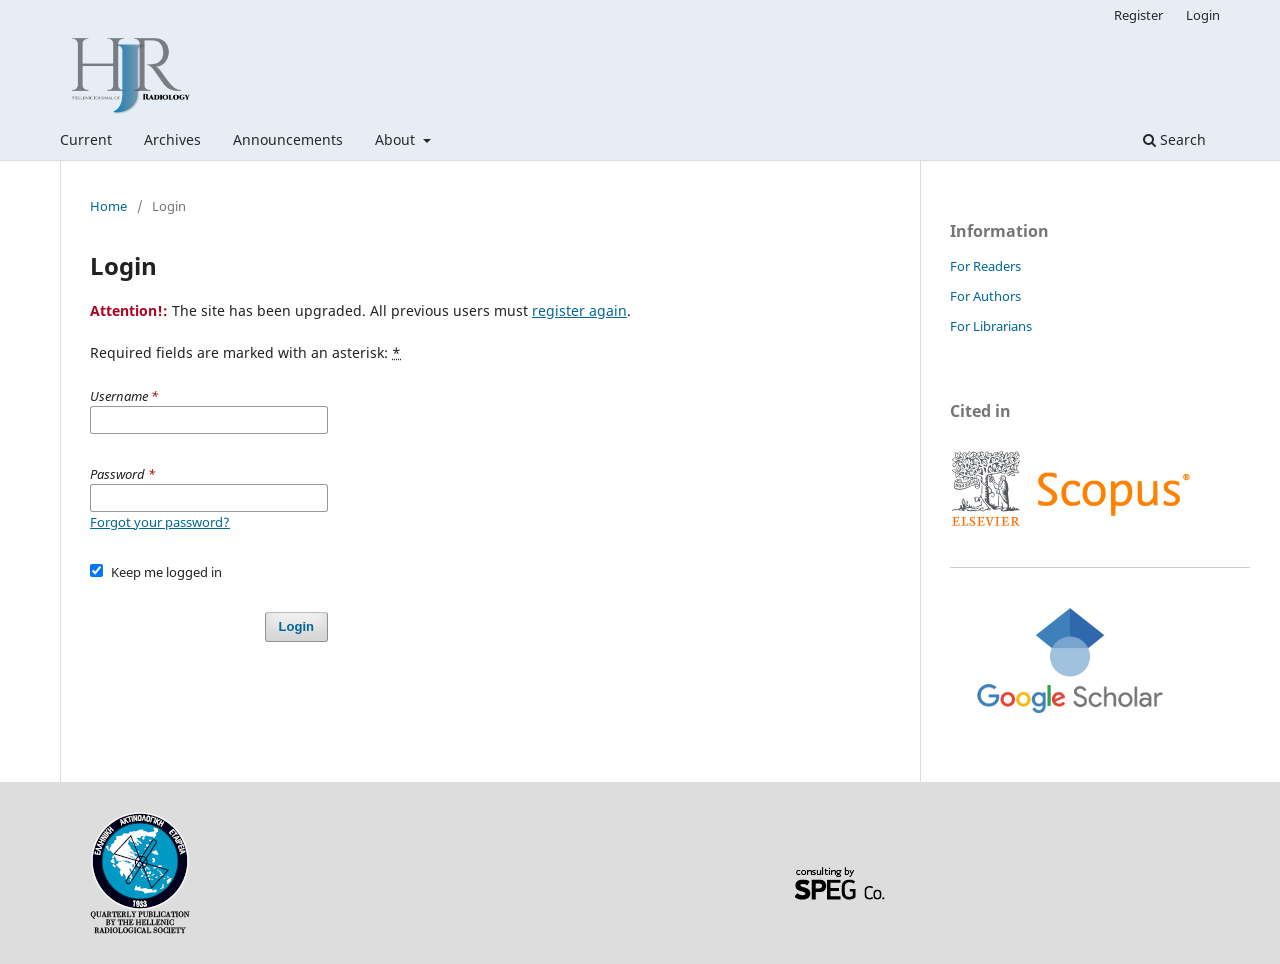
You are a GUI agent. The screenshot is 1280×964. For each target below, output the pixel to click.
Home (108, 206)
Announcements (288, 139)
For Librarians (991, 326)
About (397, 139)
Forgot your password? (160, 522)
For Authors (985, 296)
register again (579, 310)
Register (1138, 15)
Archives (172, 139)
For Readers (985, 266)
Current (86, 139)
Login (1203, 15)
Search (1174, 139)
